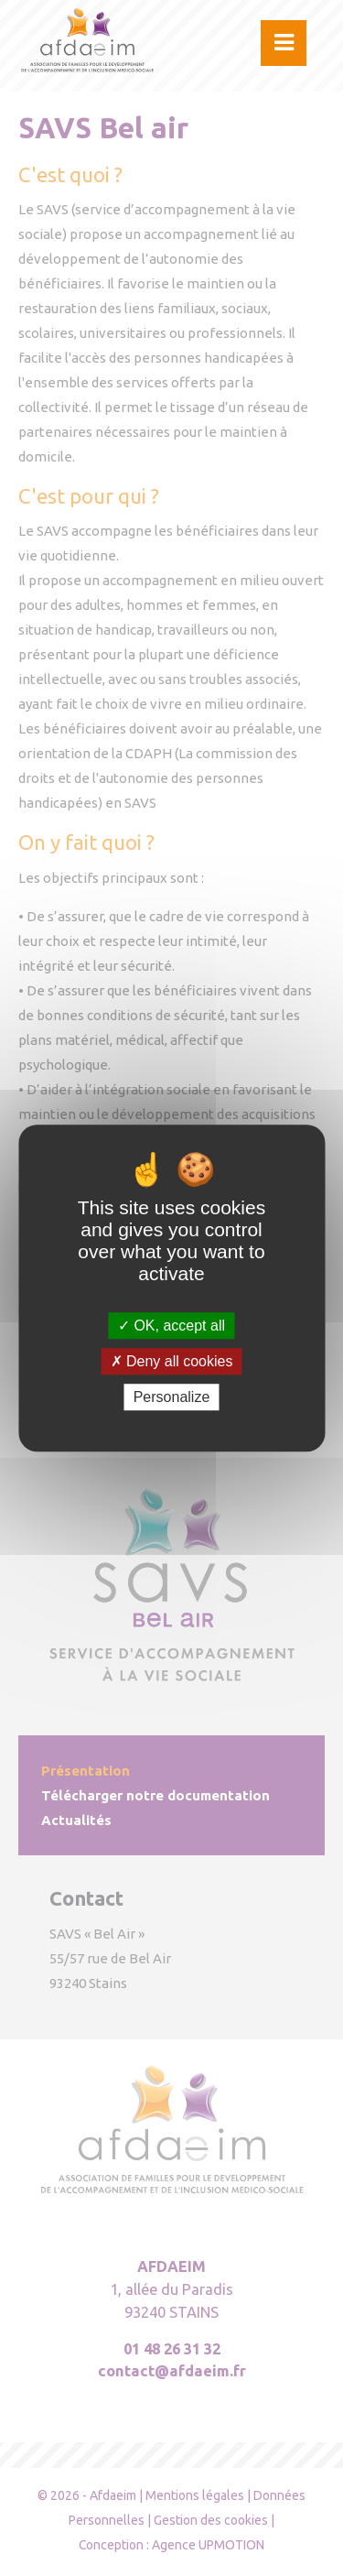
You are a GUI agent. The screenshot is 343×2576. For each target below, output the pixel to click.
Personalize (172, 1397)
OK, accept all (171, 1325)
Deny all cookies (172, 1361)
